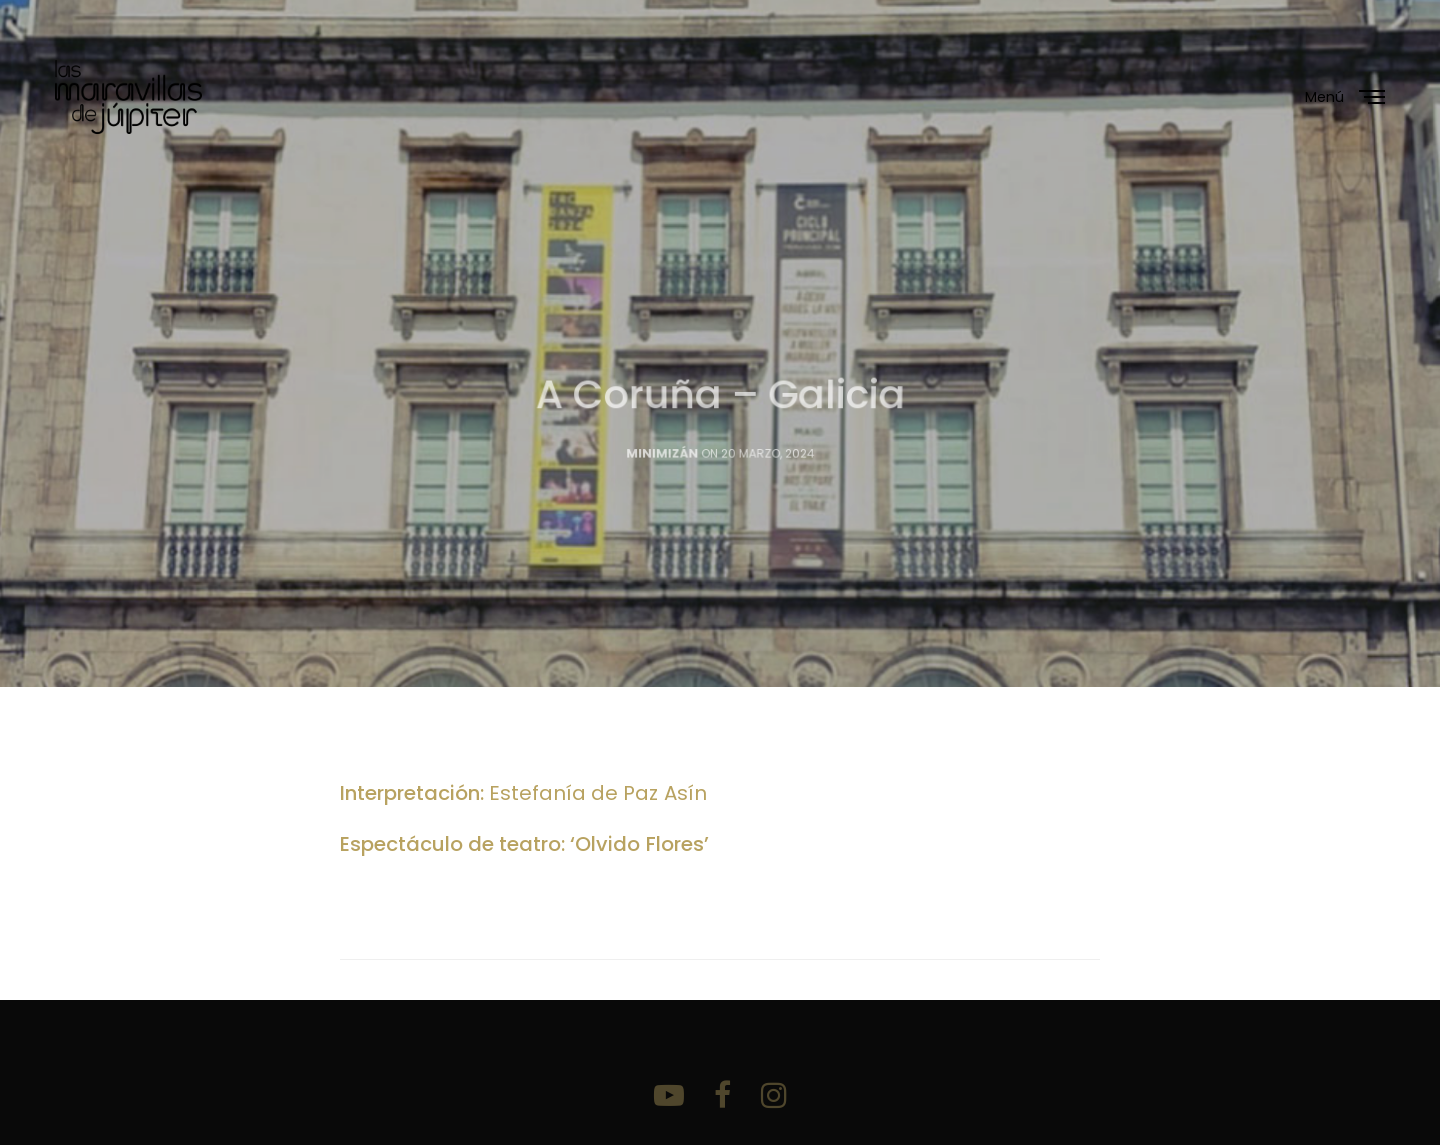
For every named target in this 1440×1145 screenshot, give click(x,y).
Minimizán (662, 463)
